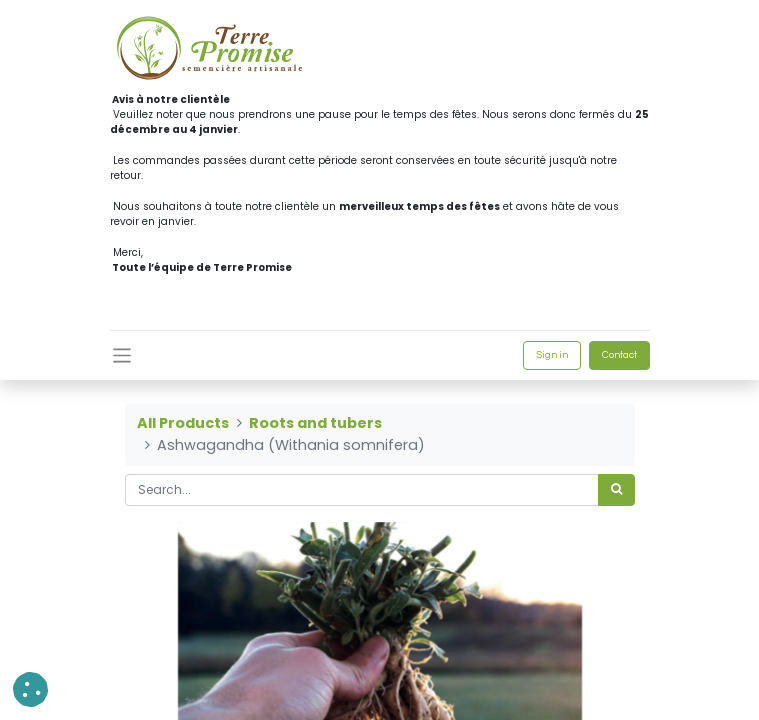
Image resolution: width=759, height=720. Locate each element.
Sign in (552, 355)
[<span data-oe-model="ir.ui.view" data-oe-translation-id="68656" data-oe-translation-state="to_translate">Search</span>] (616, 490)
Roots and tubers (315, 423)
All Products (183, 423)
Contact (619, 355)
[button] (30, 689)
